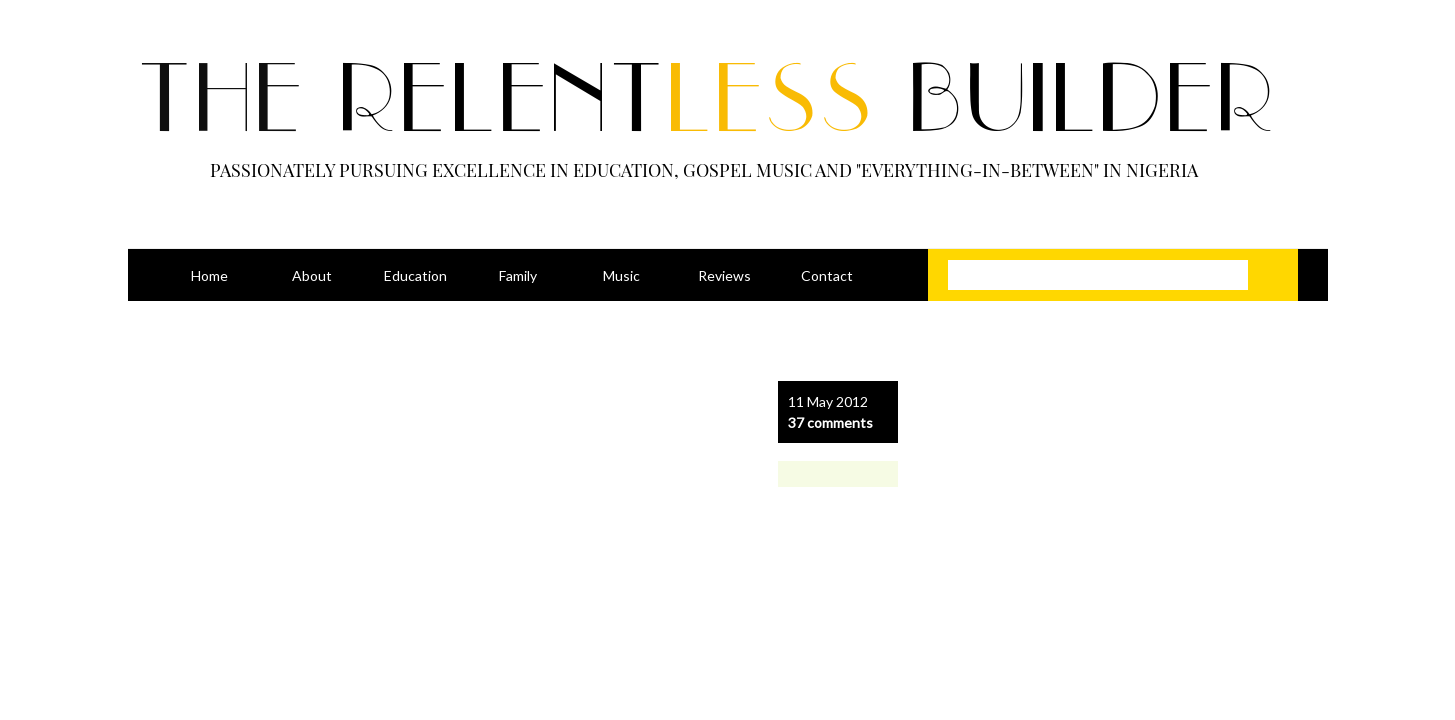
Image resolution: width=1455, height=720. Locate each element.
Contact (827, 275)
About (312, 275)
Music (621, 275)
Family (518, 275)
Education (415, 275)
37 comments (830, 422)
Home (209, 275)
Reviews (724, 275)
